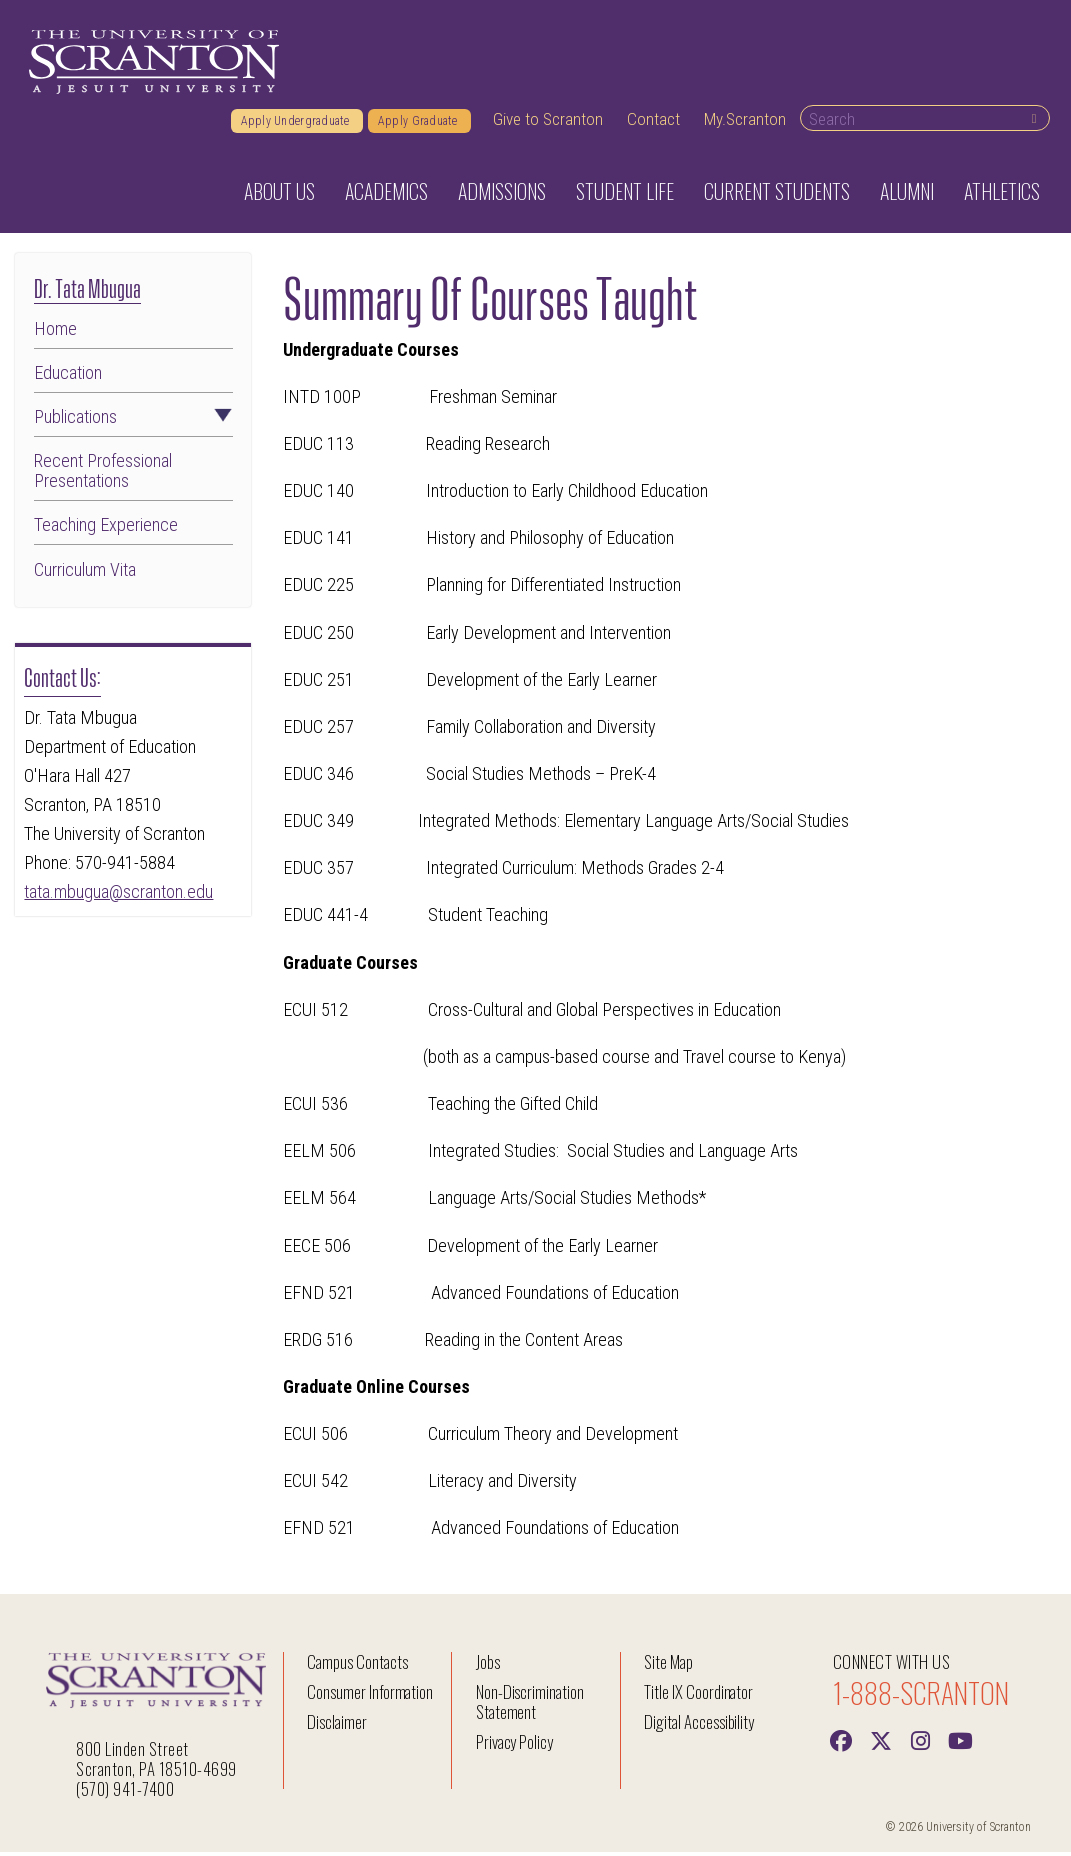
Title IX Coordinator (698, 1696)
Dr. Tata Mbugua (87, 290)
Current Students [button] (777, 195)
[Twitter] (881, 1744)
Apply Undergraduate (297, 125)
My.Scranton (745, 123)
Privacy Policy (514, 1746)
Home (55, 333)
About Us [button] (279, 195)
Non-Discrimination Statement (530, 1706)
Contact (653, 123)
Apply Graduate (419, 125)
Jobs (488, 1666)
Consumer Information (370, 1696)
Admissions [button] (502, 195)
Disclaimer (337, 1726)
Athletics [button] (1002, 195)
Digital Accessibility (699, 1726)
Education (68, 377)
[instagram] (921, 1744)
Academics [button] (386, 195)
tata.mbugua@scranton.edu (118, 895)
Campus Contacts (357, 1666)
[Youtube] (961, 1744)
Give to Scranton (548, 123)
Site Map (668, 1666)
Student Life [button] (625, 195)
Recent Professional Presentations (103, 476)
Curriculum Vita (85, 574)
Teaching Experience (106, 530)
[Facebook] (841, 1744)
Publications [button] (133, 422)
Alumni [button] (907, 195)
